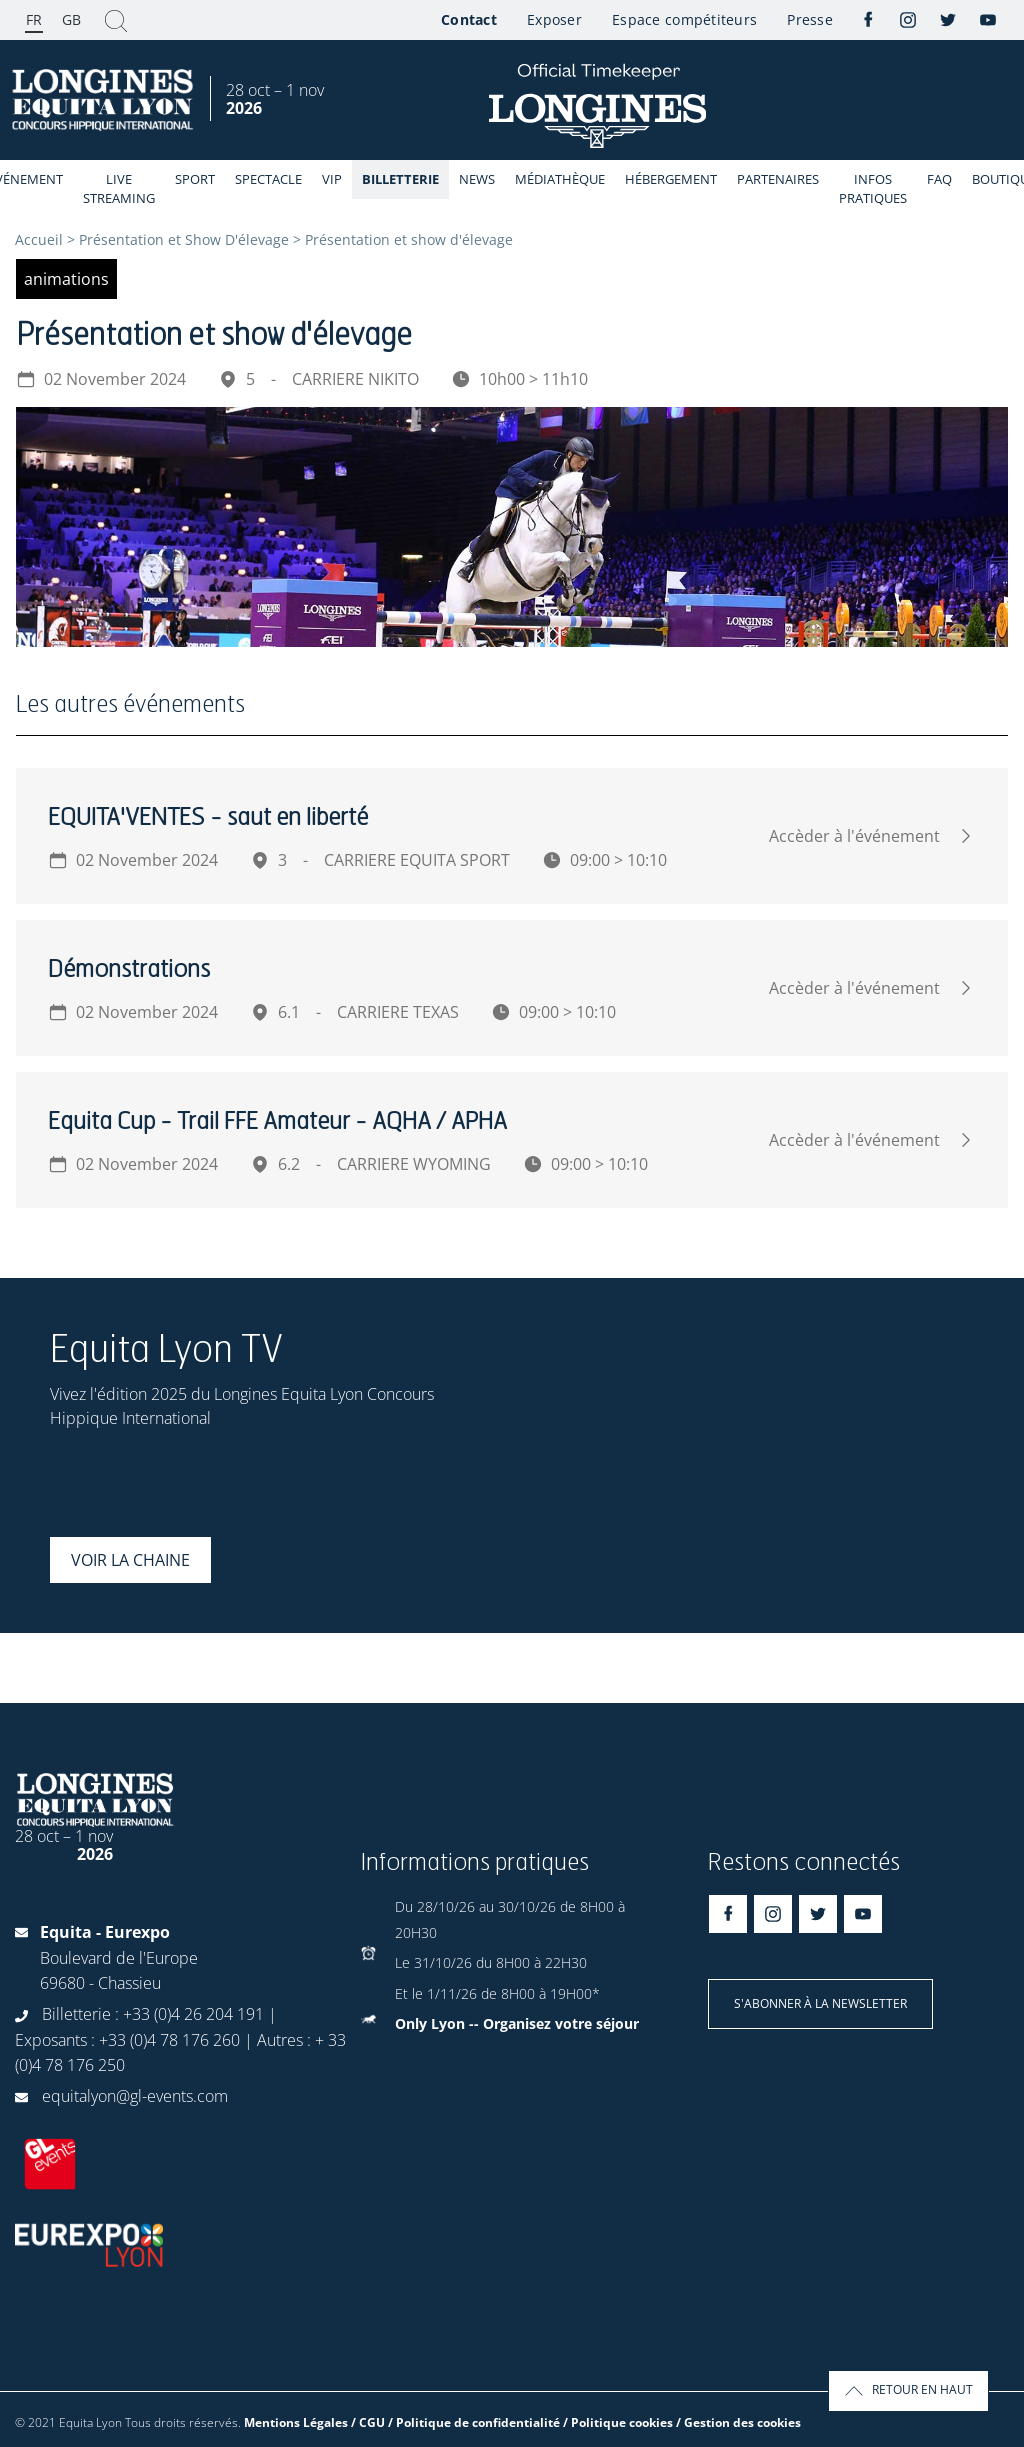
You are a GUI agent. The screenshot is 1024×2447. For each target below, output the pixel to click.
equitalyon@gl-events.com (135, 2096)
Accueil (39, 239)
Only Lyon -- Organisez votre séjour (517, 2023)
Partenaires (778, 179)
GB (71, 19)
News (477, 179)
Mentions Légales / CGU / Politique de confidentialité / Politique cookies (458, 2422)
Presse (810, 19)
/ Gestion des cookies (738, 2422)
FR (34, 19)
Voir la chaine (130, 1560)
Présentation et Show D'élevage (184, 239)
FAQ (939, 179)
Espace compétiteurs (684, 19)
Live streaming (119, 188)
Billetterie (400, 179)
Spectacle (268, 179)
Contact (469, 19)
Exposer (554, 19)
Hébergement (671, 179)
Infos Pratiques (873, 188)
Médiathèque (560, 179)
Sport (195, 179)
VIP (332, 179)
